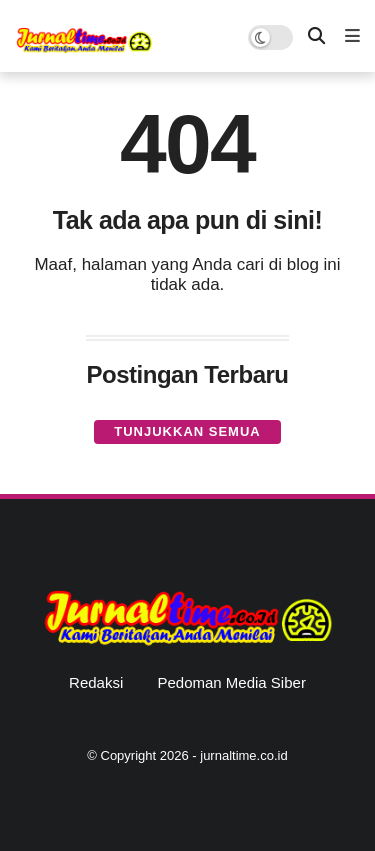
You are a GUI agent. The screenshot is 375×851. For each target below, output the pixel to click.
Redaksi (96, 682)
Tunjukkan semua (187, 431)
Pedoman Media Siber (231, 682)
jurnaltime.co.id (243, 755)
